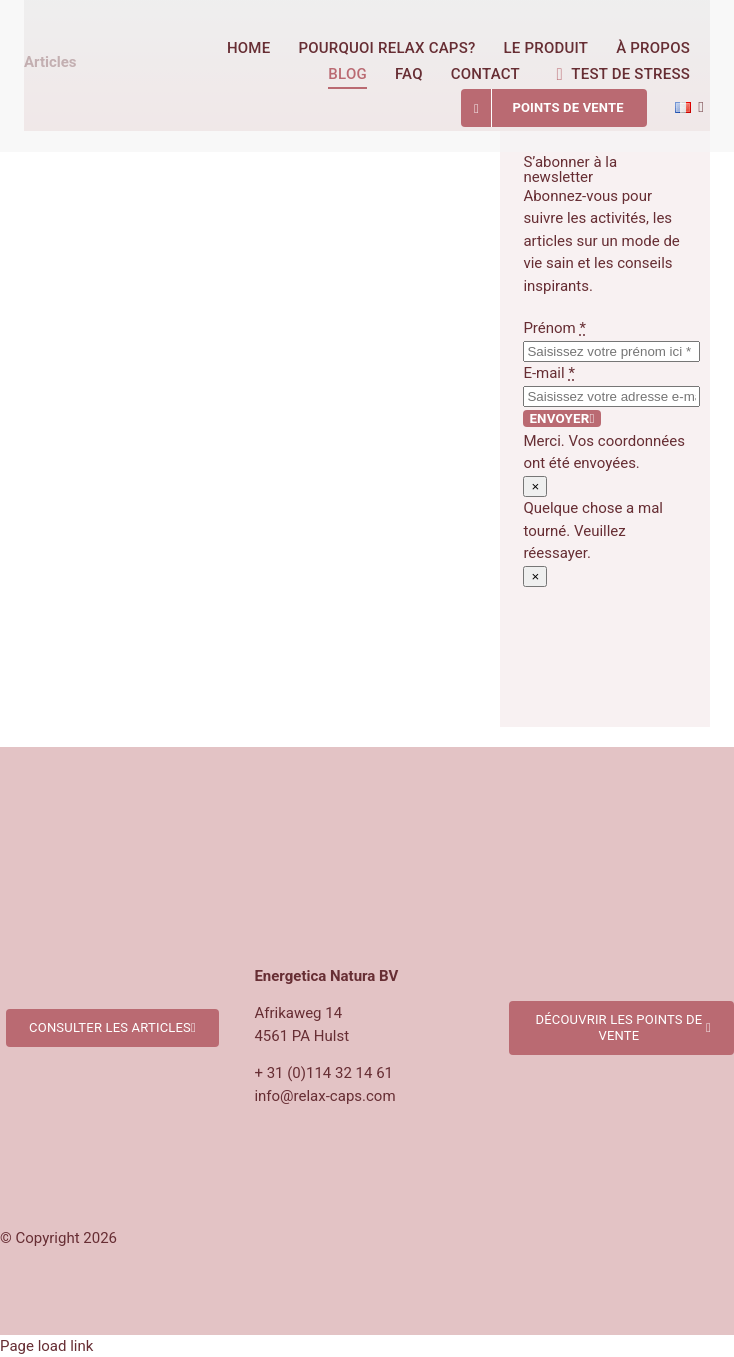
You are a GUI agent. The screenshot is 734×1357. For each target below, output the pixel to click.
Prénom (554, 328)
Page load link (46, 1346)
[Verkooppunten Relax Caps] (621, 916)
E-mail (548, 373)
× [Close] (535, 486)
